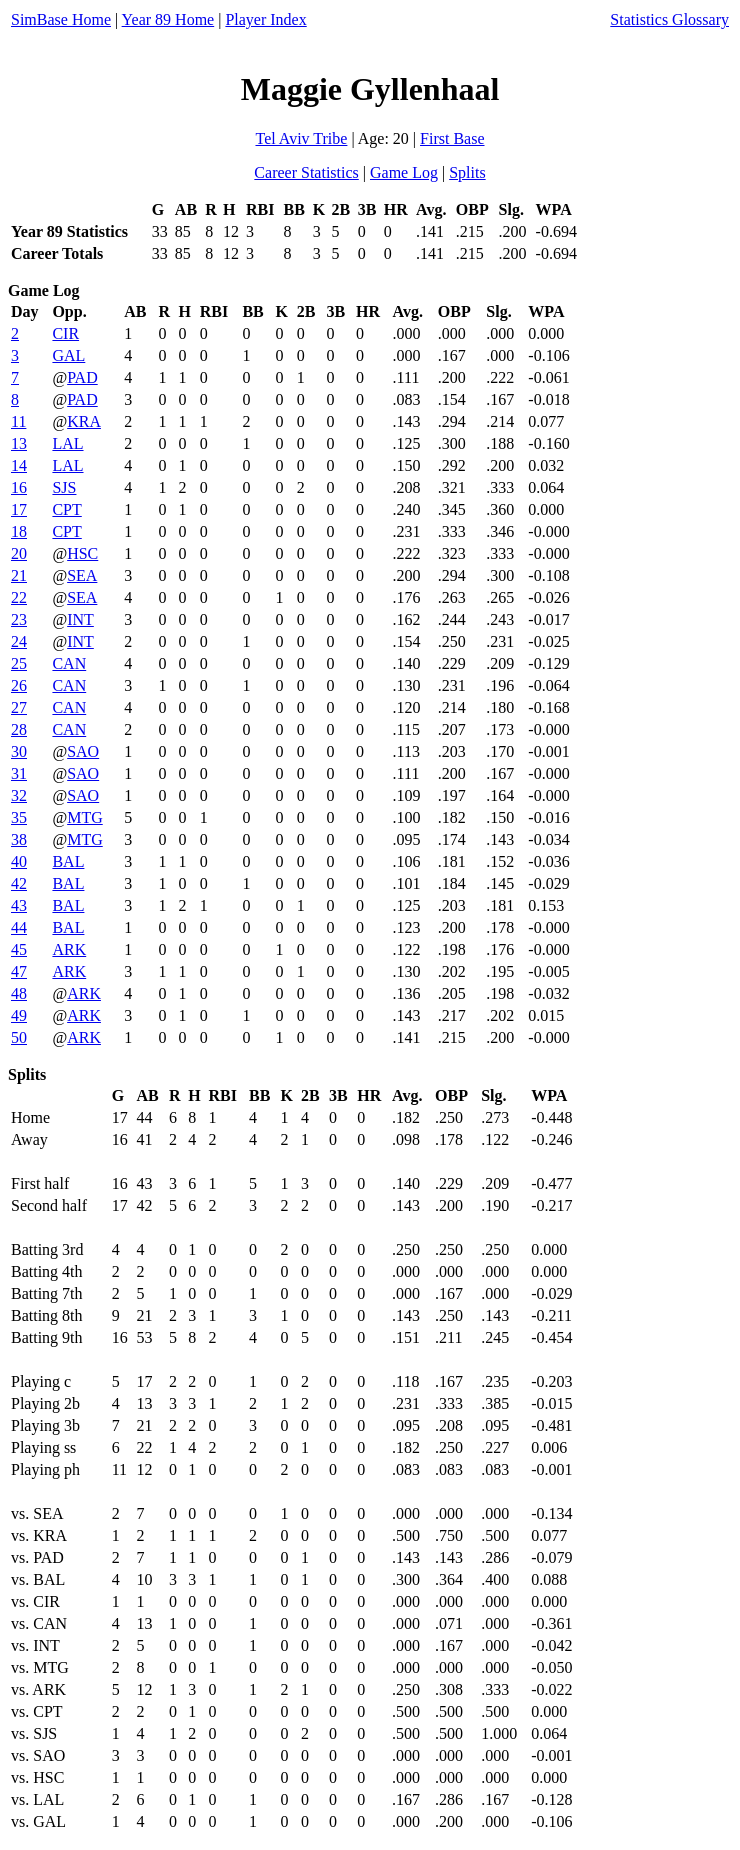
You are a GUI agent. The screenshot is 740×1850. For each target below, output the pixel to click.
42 (19, 883)
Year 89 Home (168, 19)
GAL (68, 355)
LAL (67, 443)
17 (19, 509)
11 (18, 421)
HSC (82, 553)
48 (19, 993)
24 (19, 641)
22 (19, 597)
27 (19, 707)
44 (19, 927)
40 (19, 861)
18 (19, 531)
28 (19, 729)
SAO (83, 751)
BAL (68, 861)
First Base (452, 138)
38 (19, 839)
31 (19, 773)
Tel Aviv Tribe (301, 138)
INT (80, 619)
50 (19, 1037)
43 (19, 905)
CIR (65, 333)
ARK (69, 949)
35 (19, 817)
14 (19, 465)
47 (19, 971)
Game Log (404, 172)
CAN (69, 663)
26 (19, 685)
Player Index (265, 19)
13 (19, 443)
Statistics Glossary (669, 19)
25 (19, 663)
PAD (82, 377)
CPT (66, 509)
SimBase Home (61, 19)
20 (19, 553)
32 (19, 795)
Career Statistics (306, 172)
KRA (84, 421)
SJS (64, 487)
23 (19, 619)
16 (19, 487)
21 (19, 575)
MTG (85, 817)
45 (19, 949)
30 (19, 751)
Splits (467, 172)
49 (19, 1015)
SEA (82, 575)
